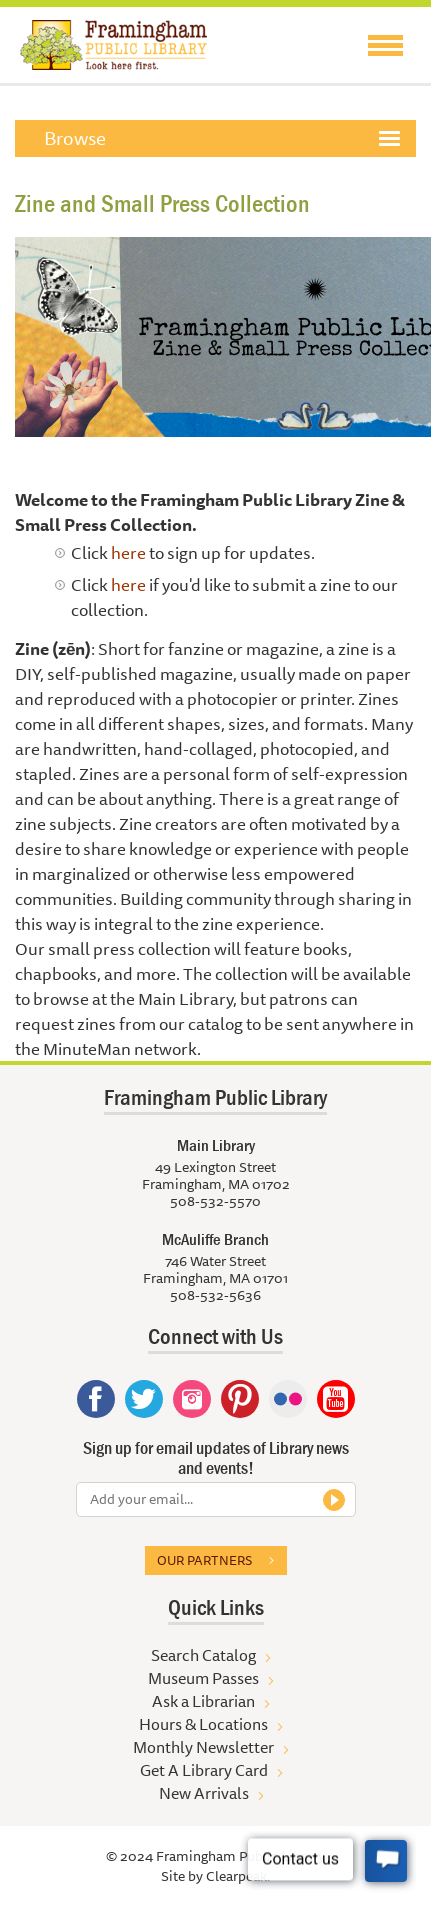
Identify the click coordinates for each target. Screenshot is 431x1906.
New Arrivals (204, 1793)
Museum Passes (203, 1678)
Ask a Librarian (203, 1701)
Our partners (204, 1560)
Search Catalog (203, 1655)
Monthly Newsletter (203, 1747)
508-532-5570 (215, 1201)
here (128, 552)
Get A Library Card (204, 1770)
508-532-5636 (215, 1295)
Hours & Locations (203, 1724)
